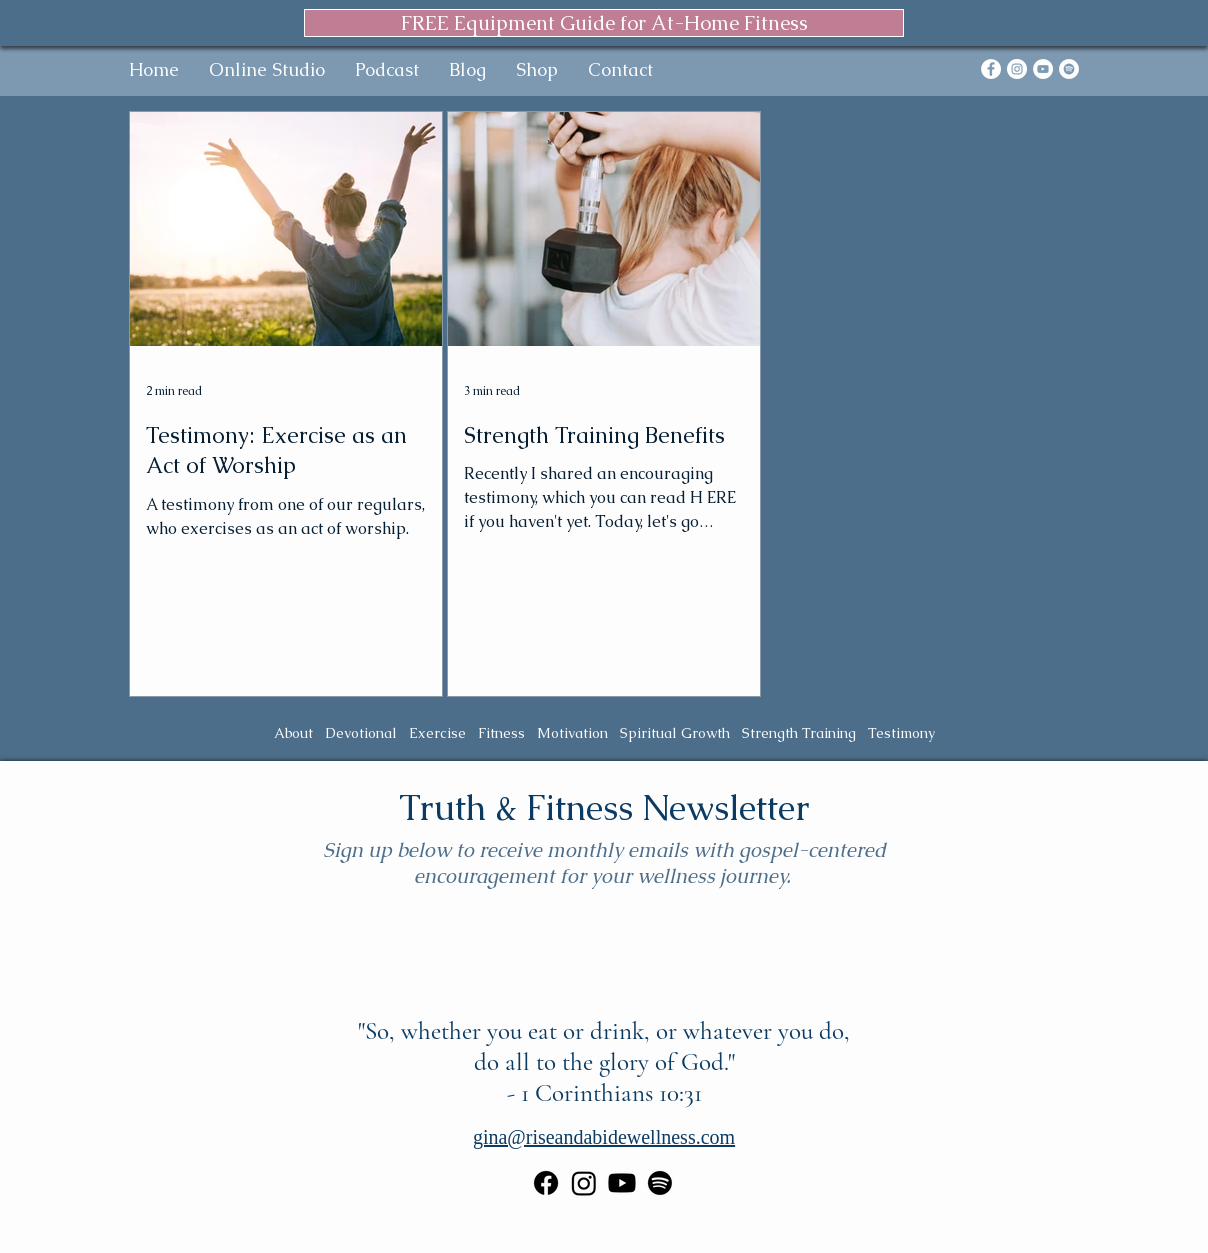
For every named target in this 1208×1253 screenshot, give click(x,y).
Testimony (901, 733)
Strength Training (799, 733)
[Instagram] (1017, 69)
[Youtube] (622, 1183)
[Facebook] (991, 69)
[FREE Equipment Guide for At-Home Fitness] (604, 23)
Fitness (501, 733)
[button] (267, 69)
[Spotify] (1069, 69)
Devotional (361, 733)
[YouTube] (1043, 69)
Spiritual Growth (675, 733)
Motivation (572, 733)
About (293, 733)
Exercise (437, 733)
